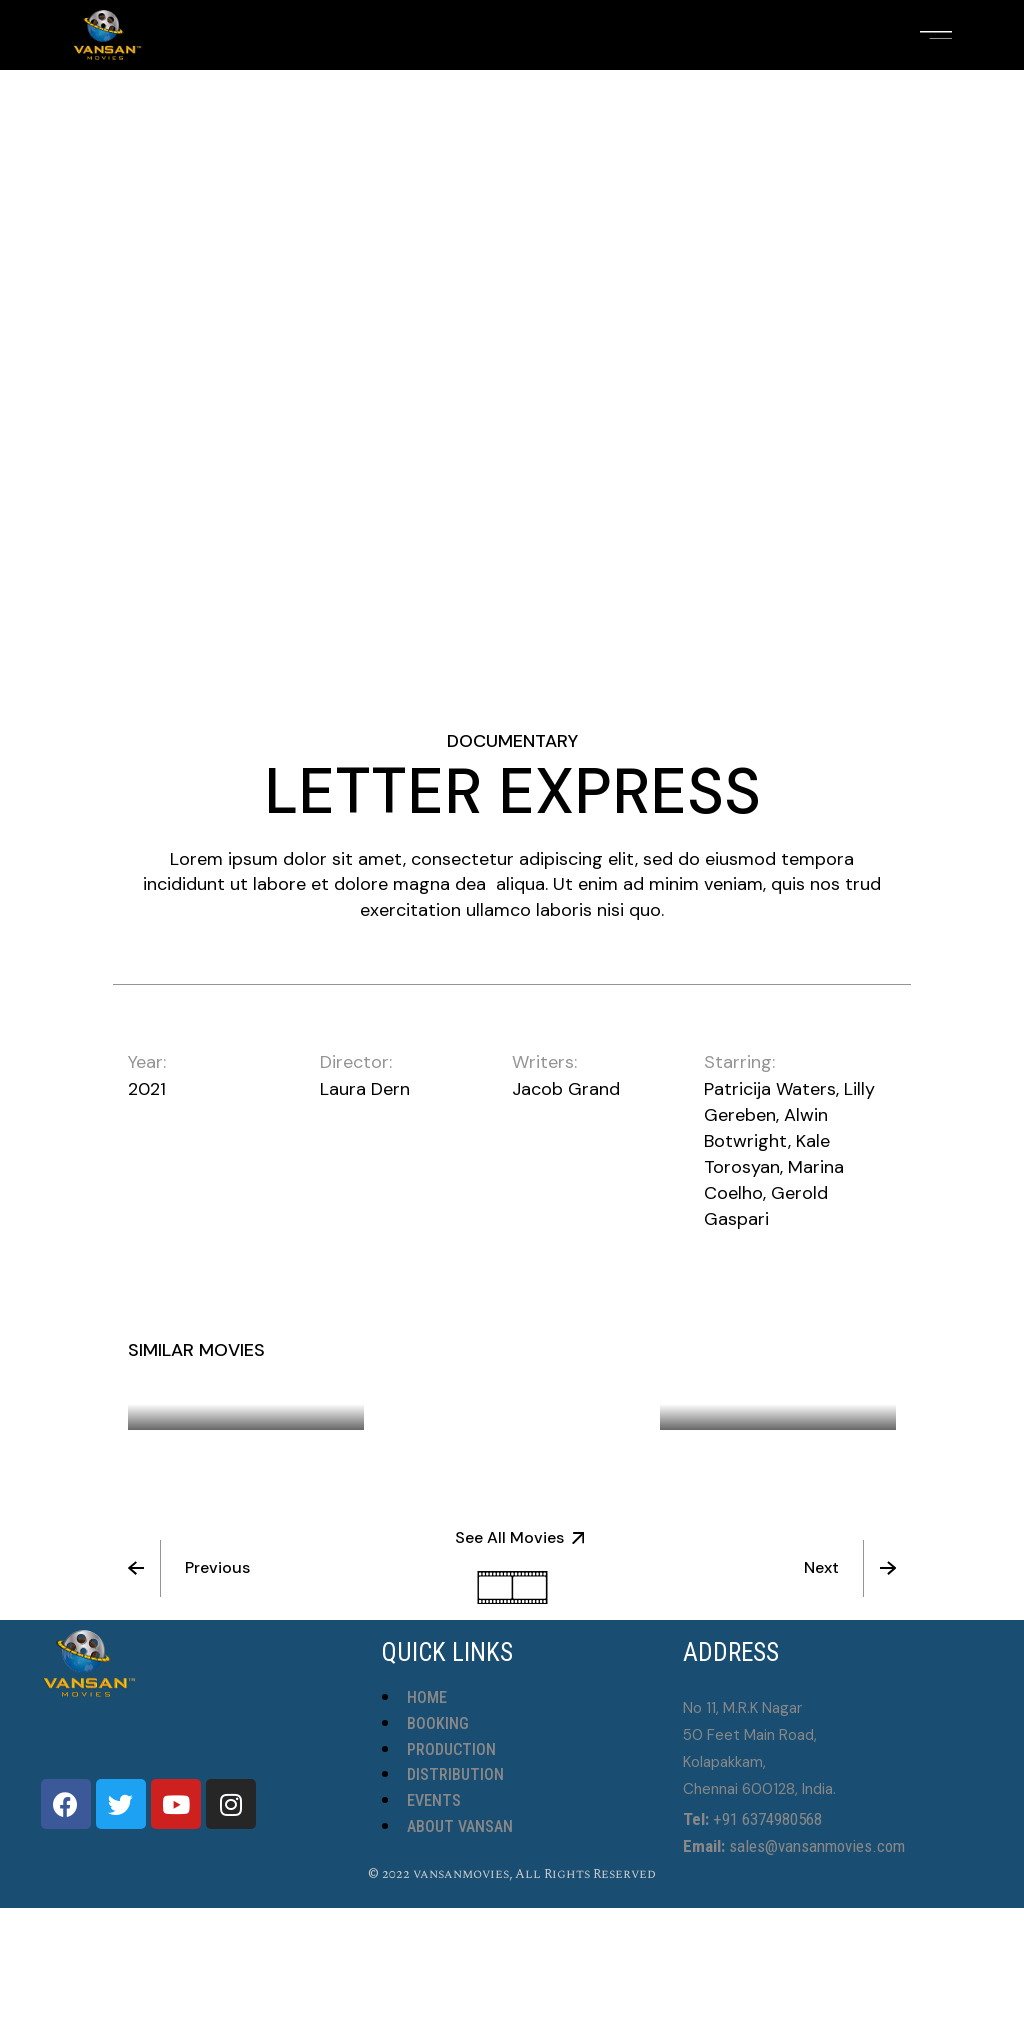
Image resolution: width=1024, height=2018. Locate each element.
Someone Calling (767, 1390)
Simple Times (476, 1364)
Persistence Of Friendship (223, 1380)
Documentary (512, 741)
